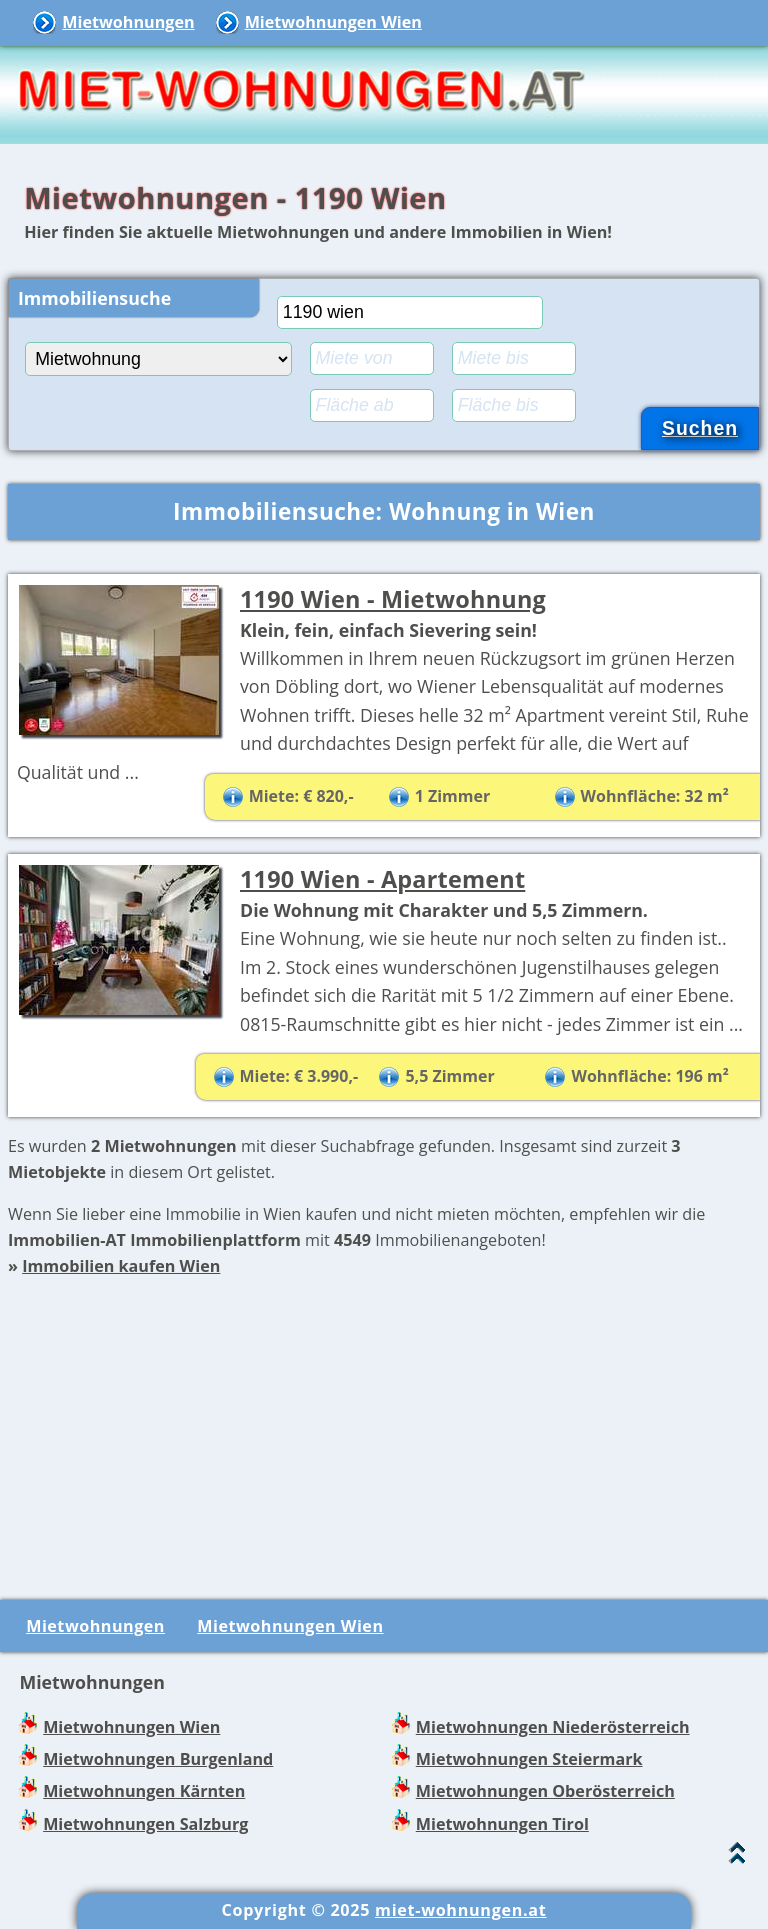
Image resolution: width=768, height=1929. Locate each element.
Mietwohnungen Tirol (502, 1824)
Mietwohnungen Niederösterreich (553, 1727)
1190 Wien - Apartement (382, 879)
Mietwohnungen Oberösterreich (545, 1791)
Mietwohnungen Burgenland (158, 1759)
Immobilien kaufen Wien (121, 1266)
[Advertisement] (384, 1419)
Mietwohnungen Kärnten (144, 1791)
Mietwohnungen (128, 22)
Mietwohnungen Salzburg (145, 1824)
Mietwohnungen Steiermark (529, 1759)
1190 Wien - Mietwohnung (393, 599)
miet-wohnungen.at (460, 1910)
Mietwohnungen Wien (333, 22)
